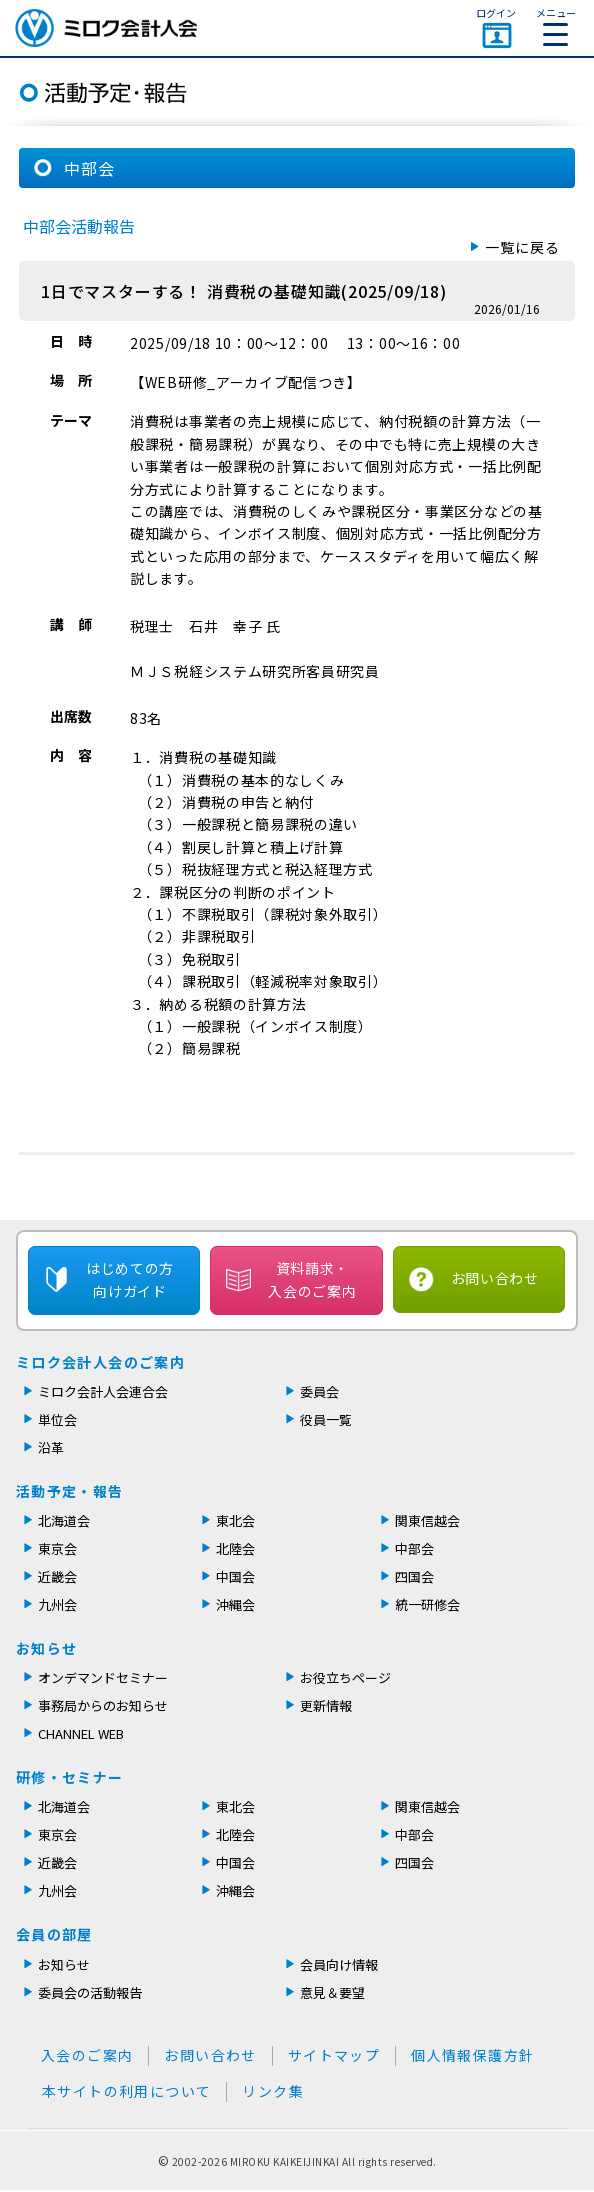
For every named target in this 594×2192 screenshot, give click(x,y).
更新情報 (326, 1705)
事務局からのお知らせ (103, 1705)
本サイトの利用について (126, 2091)
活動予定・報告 (70, 1491)
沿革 (51, 1447)
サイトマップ (334, 2055)
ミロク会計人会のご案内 (100, 1362)
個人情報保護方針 (472, 2055)
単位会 (57, 1419)
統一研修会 (427, 1604)
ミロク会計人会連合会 (103, 1391)
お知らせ (47, 1648)
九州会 (57, 1604)
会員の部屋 (54, 1934)
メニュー (556, 25)
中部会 (414, 1548)
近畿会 (57, 1576)
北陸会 (235, 1548)
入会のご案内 (87, 2055)
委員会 (319, 1391)
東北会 (235, 1520)
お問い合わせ (495, 1278)
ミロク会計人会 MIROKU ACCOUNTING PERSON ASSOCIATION (106, 28)
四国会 (414, 1576)
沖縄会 (235, 1604)
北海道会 (64, 1520)
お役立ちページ (345, 1677)
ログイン (496, 12)
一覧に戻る (522, 247)
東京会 (57, 1548)
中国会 (235, 1576)
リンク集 (273, 2091)
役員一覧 (326, 1419)
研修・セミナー (70, 1777)
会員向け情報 (339, 1964)
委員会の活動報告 (90, 1992)
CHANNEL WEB (81, 1733)
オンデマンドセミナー (103, 1677)
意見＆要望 (332, 1992)
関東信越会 (427, 1520)
